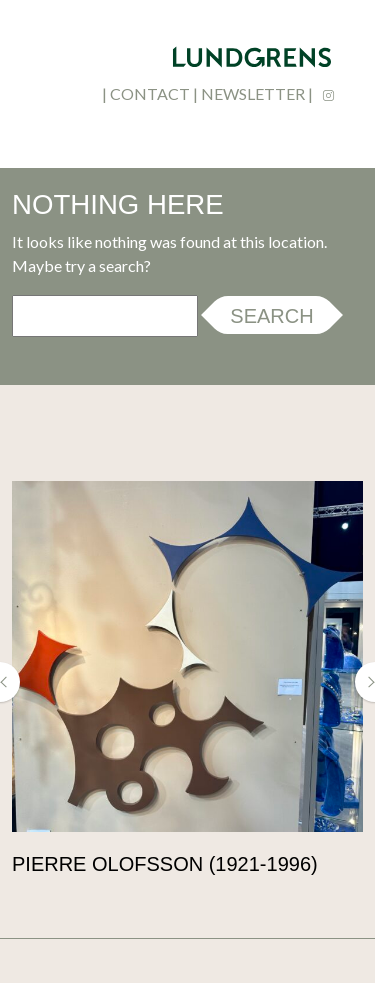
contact (150, 93)
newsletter (253, 93)
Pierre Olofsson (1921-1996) (165, 864)
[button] (10, 682)
